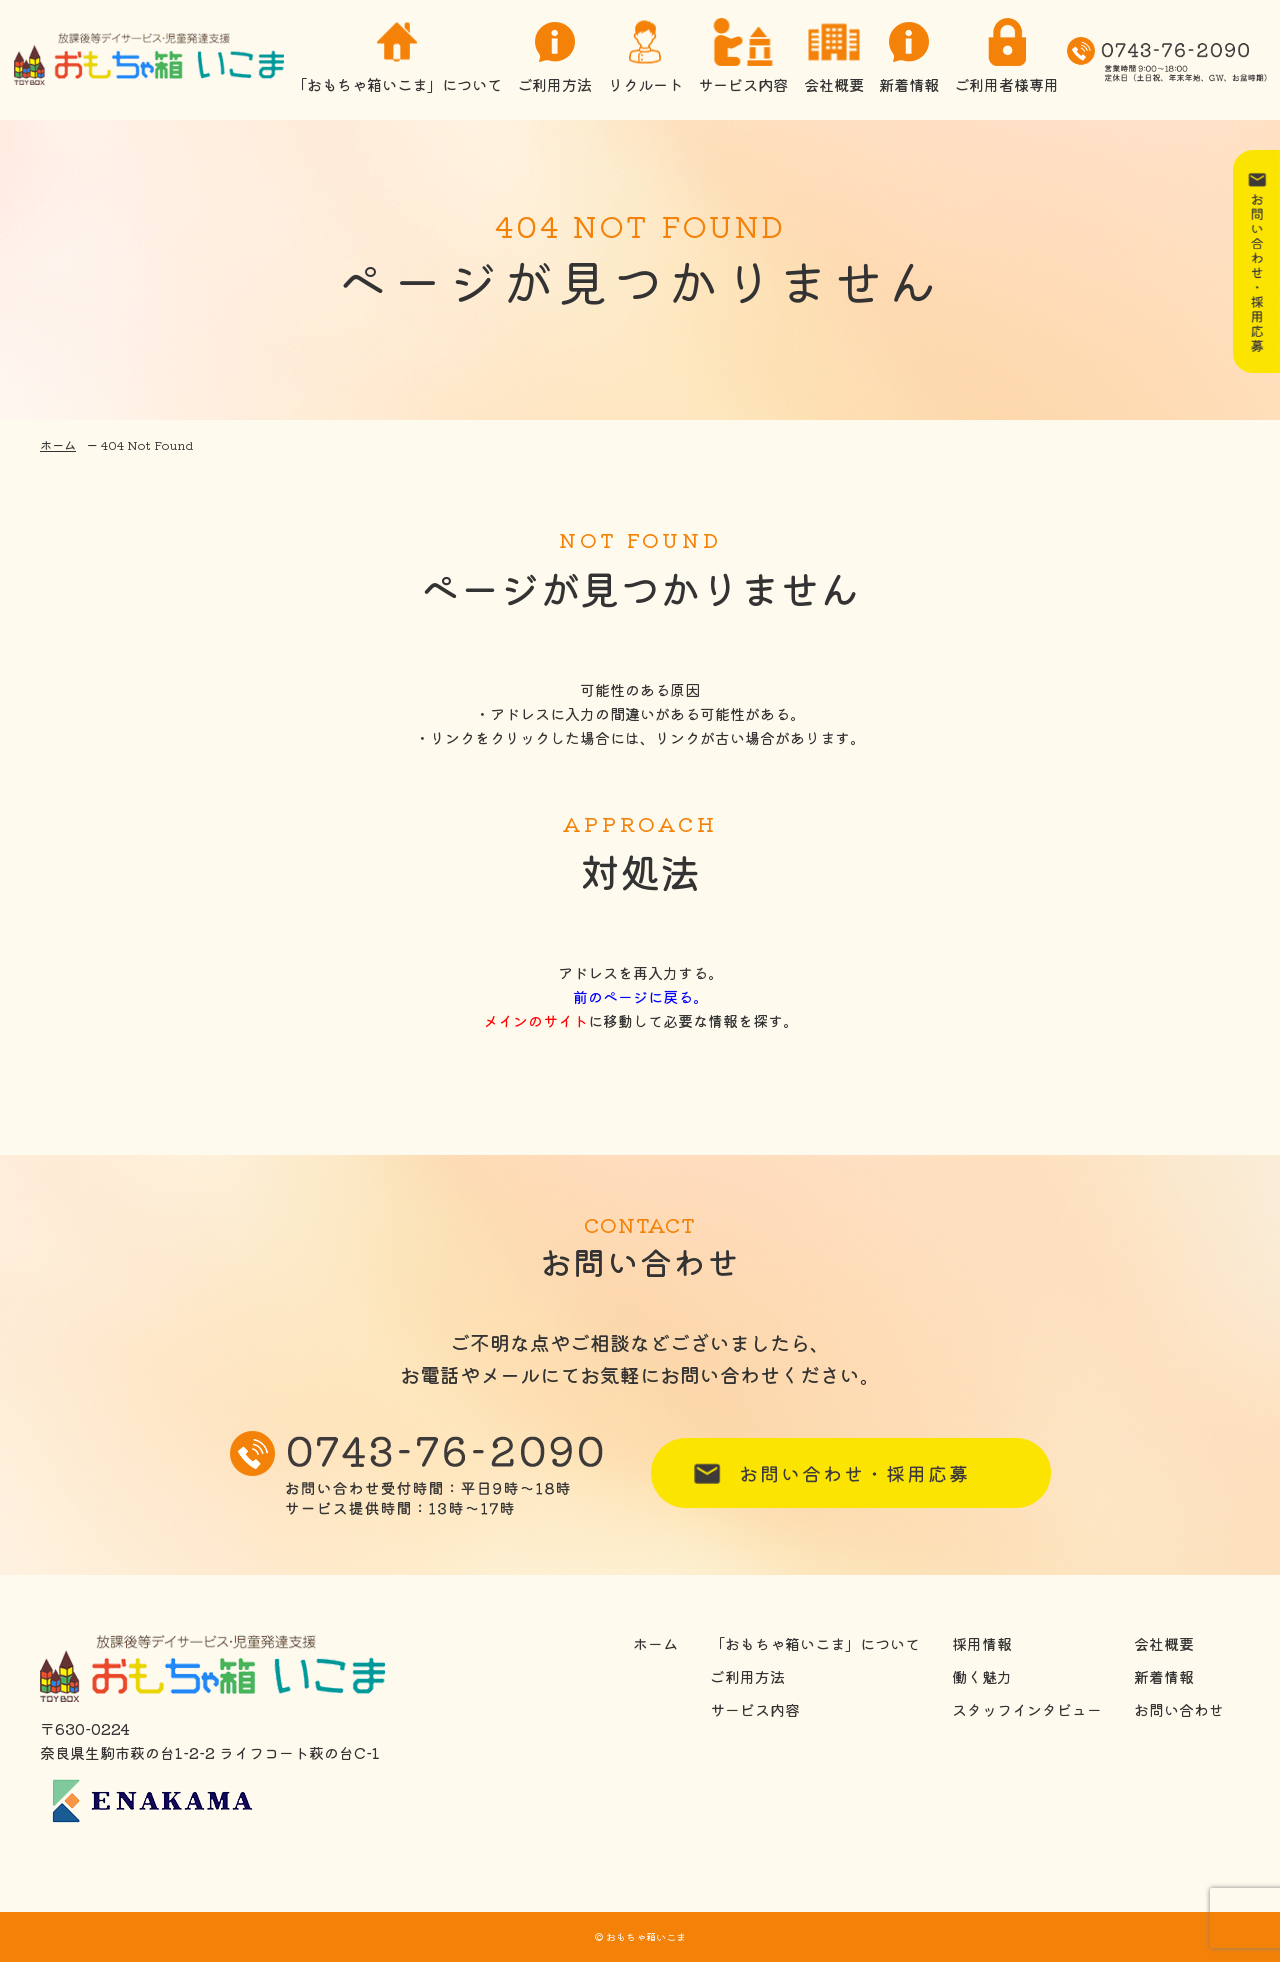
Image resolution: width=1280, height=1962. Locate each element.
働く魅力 (982, 1677)
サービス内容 (743, 60)
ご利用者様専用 (1006, 60)
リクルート (644, 60)
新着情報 (909, 60)
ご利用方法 (554, 60)
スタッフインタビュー (1027, 1710)
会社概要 (833, 60)
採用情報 (982, 1644)
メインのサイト (535, 1020)
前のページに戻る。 (640, 996)
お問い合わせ (1179, 1710)
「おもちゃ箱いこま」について (396, 60)
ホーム (58, 444)
